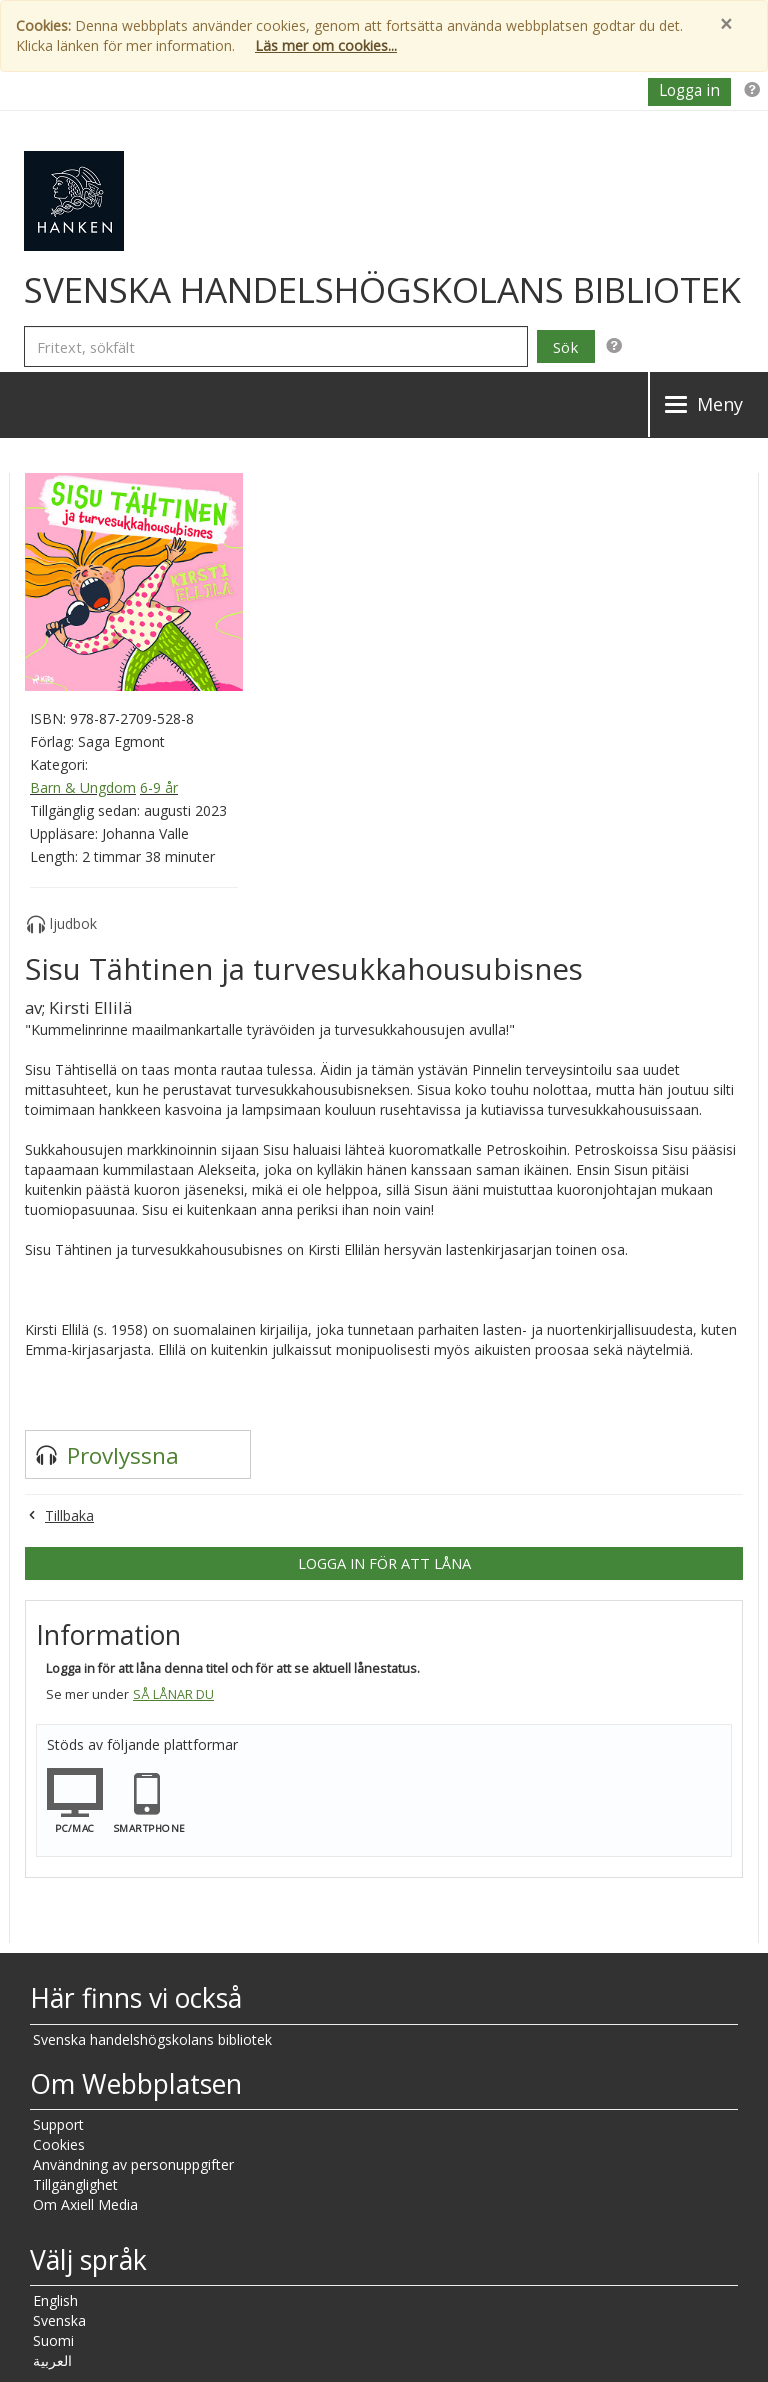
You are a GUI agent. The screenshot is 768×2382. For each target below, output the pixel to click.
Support (58, 2124)
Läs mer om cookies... (326, 45)
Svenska (59, 2320)
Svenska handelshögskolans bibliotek (152, 2039)
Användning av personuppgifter (133, 2164)
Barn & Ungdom (83, 787)
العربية (52, 2360)
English (55, 2300)
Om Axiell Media (85, 2204)
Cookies (59, 2144)
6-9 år (159, 787)
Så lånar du (173, 1694)
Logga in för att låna (384, 1563)
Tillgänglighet (75, 2184)
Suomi (53, 2340)
